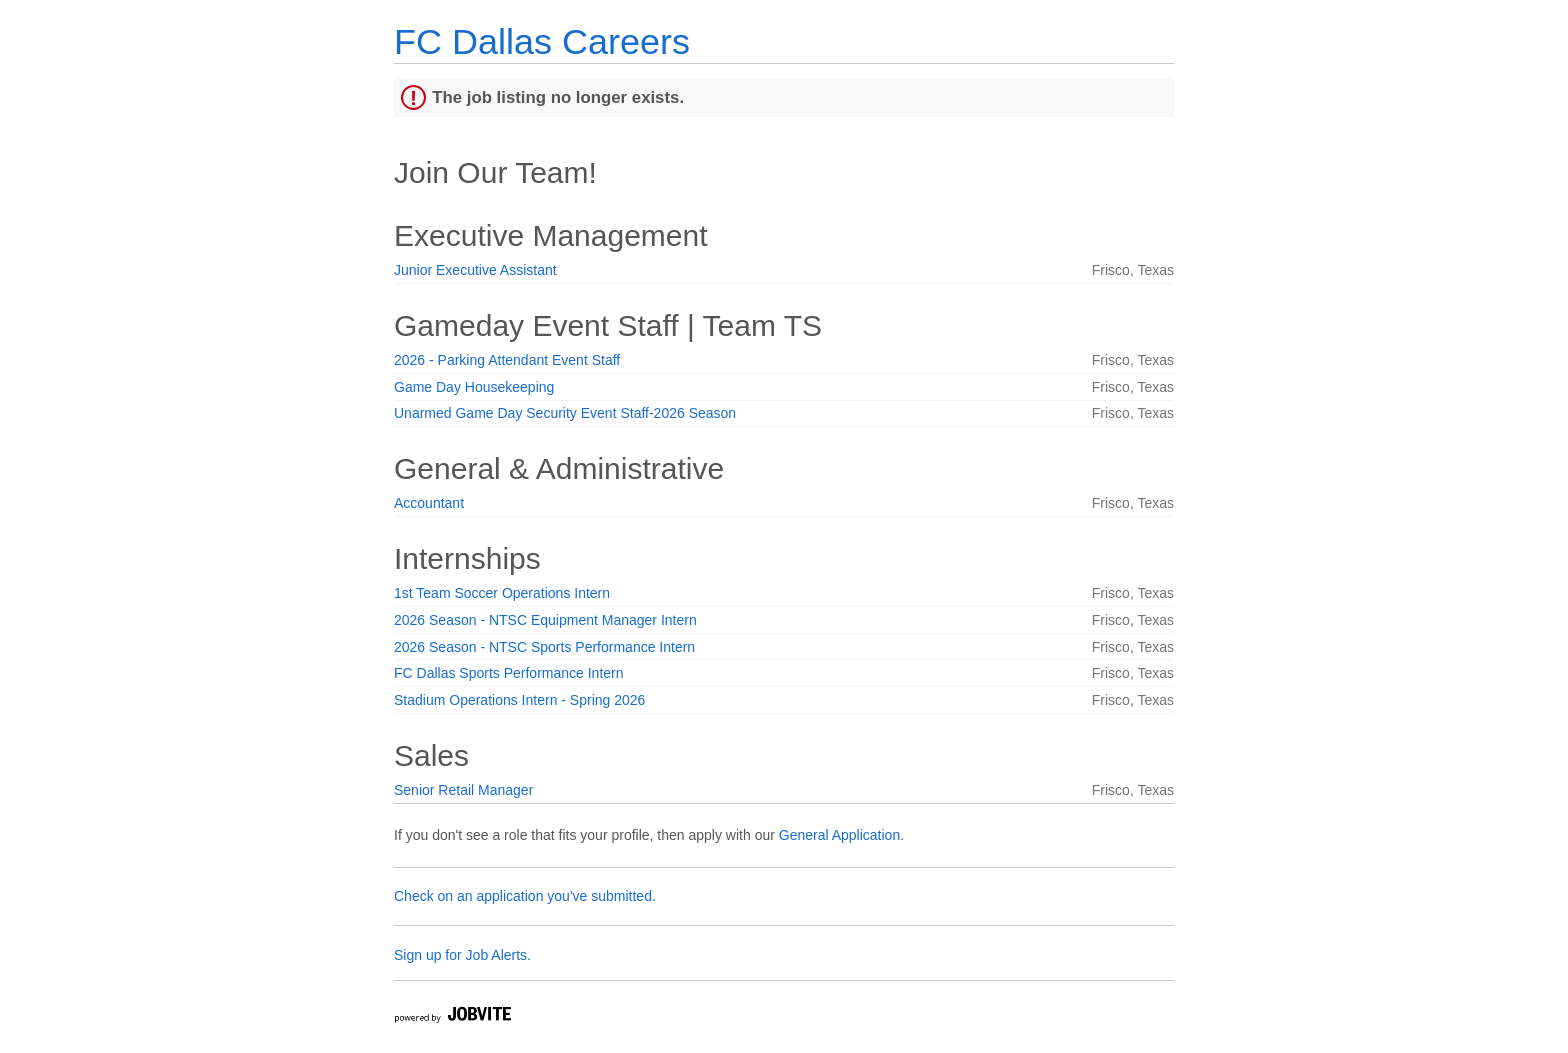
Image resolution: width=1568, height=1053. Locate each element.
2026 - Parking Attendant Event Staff (507, 360)
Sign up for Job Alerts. (462, 955)
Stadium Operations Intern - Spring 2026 (519, 700)
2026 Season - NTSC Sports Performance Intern (544, 647)
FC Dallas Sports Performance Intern (509, 673)
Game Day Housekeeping (474, 387)
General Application (839, 835)
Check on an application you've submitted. (525, 896)
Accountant (429, 503)
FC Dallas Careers (542, 41)
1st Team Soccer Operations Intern (502, 593)
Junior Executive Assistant (475, 270)
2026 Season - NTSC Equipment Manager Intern (545, 620)
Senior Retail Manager (463, 790)
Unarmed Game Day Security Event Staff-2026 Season (565, 413)
